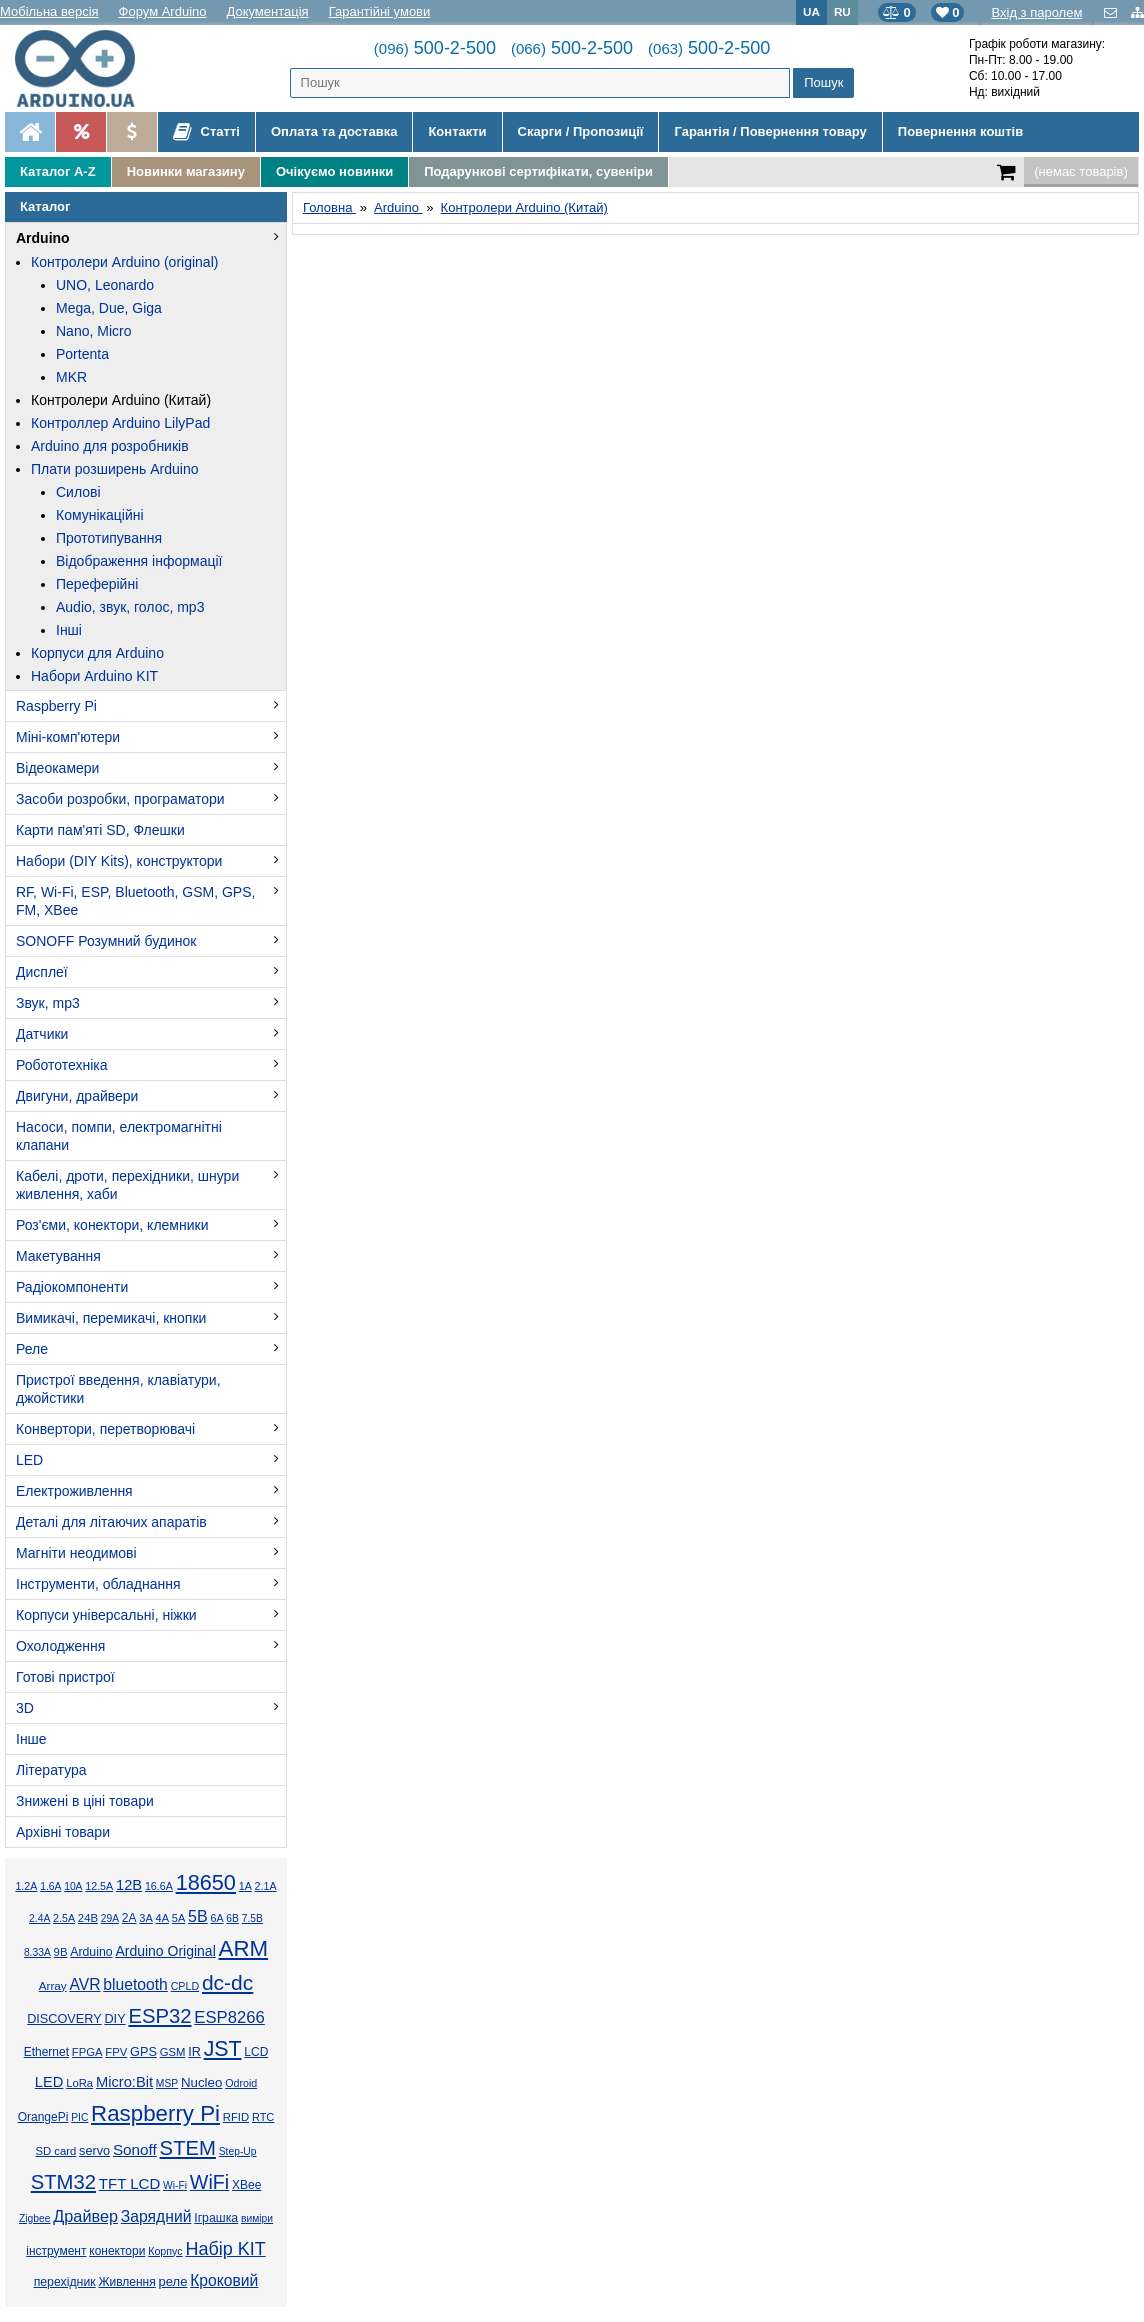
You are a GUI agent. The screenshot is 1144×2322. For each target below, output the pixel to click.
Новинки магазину (186, 171)
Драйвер (85, 2216)
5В (198, 1916)
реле (173, 2281)
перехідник (65, 2282)
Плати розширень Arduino (114, 469)
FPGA (87, 2052)
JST (223, 2049)
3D (25, 1708)
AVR (84, 1984)
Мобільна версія (49, 11)
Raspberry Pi (56, 706)
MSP (167, 2083)
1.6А (50, 1886)
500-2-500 (435, 48)
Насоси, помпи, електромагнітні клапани (119, 1136)
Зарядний (156, 2216)
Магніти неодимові (76, 1553)
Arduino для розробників (110, 446)
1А (245, 1886)
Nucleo (201, 2082)
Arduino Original (165, 1951)
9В (61, 1952)
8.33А (37, 1952)
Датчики (42, 1034)
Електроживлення (74, 1491)
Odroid (241, 2083)
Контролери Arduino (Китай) (121, 400)
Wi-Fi (175, 2185)
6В (232, 1918)
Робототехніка (62, 1065)
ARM (244, 1948)
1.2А (26, 1886)
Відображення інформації (139, 561)
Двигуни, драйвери (77, 1096)
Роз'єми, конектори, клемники (112, 1225)
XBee (246, 2185)
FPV (116, 2052)
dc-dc (227, 1982)
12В (129, 1885)
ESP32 (159, 2016)
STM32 (63, 2182)
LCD (256, 2052)
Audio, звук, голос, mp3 (130, 607)
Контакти (457, 131)
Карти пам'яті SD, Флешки (100, 830)
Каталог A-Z (58, 171)
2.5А (64, 1918)
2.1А (266, 1886)
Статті (206, 132)
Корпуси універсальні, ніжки (106, 1615)
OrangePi (43, 2117)
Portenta (82, 354)
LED (29, 1460)
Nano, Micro (93, 331)
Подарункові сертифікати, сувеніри (538, 171)
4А (162, 1918)
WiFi (209, 2182)
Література (51, 1770)
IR (194, 2052)
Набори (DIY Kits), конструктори (119, 861)
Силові (78, 492)
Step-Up (238, 2151)
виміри (257, 2218)
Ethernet (46, 2052)
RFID (236, 2117)
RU (842, 11)
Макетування (58, 1256)
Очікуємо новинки (334, 171)
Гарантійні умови (380, 11)
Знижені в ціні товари (85, 1801)
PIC (79, 2117)
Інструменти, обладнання (98, 1584)
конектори (117, 2251)
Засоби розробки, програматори (120, 799)
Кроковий (224, 2280)
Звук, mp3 (48, 1003)
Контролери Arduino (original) (124, 262)
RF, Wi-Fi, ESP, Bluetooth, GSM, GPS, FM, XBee (135, 901)
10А (73, 1886)
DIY (114, 2019)
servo (94, 2151)
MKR (71, 377)
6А (216, 1918)
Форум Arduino (163, 11)
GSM (173, 2052)
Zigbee (34, 2218)
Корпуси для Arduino (97, 653)
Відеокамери (57, 768)
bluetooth (135, 1984)
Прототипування (109, 538)
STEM (188, 2148)
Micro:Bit (124, 2082)
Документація (268, 11)
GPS (143, 2052)
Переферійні (97, 584)
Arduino (43, 238)
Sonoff (135, 2149)
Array (53, 1985)
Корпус (165, 2251)
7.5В (252, 1918)
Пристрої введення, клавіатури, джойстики (118, 1389)
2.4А (39, 1918)
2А (129, 1918)
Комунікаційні (100, 515)
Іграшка (216, 2218)
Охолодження (60, 1646)
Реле (32, 1349)
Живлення (126, 2282)
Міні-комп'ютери (68, 737)
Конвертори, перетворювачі (105, 1429)
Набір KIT (225, 2249)
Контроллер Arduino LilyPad (120, 423)
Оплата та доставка (334, 131)
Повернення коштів (960, 131)
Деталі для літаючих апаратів (111, 1522)
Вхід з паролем (1036, 12)
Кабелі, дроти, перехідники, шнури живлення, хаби (127, 1185)
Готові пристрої (65, 1677)
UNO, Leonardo (105, 285)
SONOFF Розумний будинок (106, 941)
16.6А (159, 1886)
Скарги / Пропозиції (581, 131)
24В (88, 1918)
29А (110, 1918)
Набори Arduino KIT (94, 676)
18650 (206, 1882)
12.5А (99, 1886)
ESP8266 (229, 2017)
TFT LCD (129, 2183)
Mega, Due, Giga (109, 308)
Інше (31, 1739)
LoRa (79, 2083)
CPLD (185, 1986)
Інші (69, 630)
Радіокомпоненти (72, 1287)
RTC (263, 2117)
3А (145, 1918)
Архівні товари (63, 1832)
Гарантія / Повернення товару (770, 131)
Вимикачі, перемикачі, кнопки (111, 1318)
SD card (55, 2151)
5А (178, 1918)
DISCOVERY (64, 2019)
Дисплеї (42, 972)
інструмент (56, 2251)
